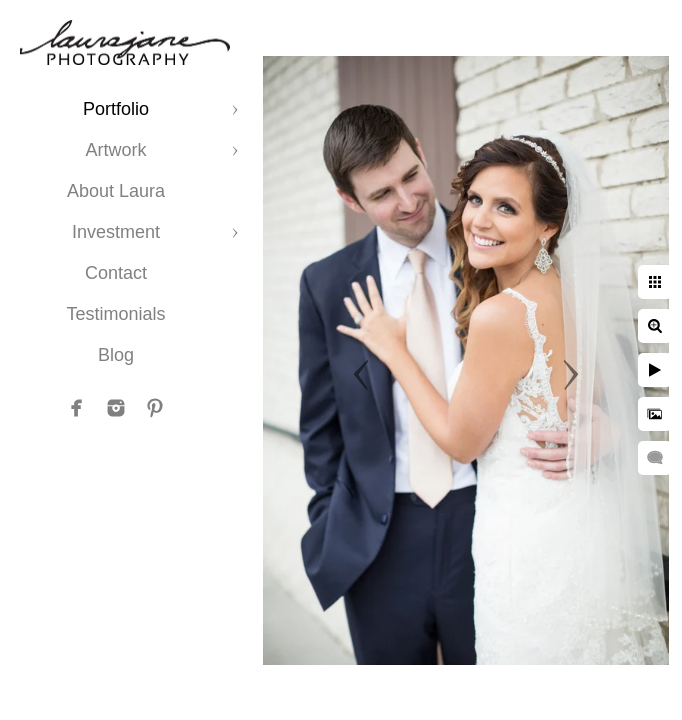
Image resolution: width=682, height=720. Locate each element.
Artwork (115, 150)
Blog (116, 355)
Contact (116, 273)
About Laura (116, 191)
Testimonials (115, 314)
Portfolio (116, 109)
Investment (116, 232)
